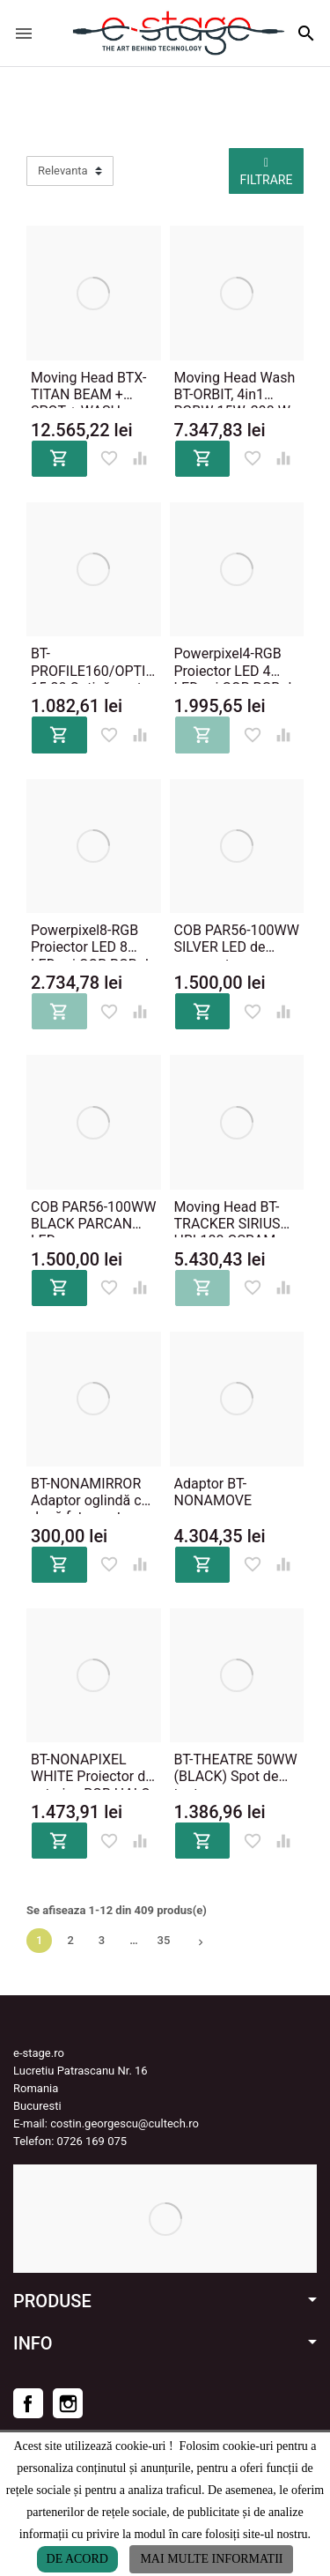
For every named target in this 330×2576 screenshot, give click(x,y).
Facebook (28, 2403)
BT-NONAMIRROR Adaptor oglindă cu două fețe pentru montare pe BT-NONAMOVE (90, 1492)
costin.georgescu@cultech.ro (124, 2123)
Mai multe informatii (211, 2558)
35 (164, 1940)
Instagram (68, 2403)
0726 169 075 (92, 2141)
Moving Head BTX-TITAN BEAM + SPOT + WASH (88, 386)
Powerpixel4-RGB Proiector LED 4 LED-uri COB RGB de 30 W (236, 662)
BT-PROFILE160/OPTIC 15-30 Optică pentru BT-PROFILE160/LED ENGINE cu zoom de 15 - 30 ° (93, 662)
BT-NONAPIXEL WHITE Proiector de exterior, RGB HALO (92, 1768)
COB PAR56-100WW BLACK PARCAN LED (93, 1216)
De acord (77, 2558)
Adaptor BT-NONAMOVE (213, 1492)
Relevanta (63, 170)
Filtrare (266, 172)
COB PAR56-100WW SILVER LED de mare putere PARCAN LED (236, 939)
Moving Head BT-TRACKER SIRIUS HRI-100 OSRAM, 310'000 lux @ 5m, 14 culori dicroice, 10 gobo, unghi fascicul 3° (231, 1216)
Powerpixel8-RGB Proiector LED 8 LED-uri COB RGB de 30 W (93, 939)
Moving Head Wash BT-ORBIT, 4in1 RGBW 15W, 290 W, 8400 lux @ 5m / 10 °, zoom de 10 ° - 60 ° (235, 386)
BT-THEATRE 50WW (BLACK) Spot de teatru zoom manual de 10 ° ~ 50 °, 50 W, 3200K (235, 1768)
